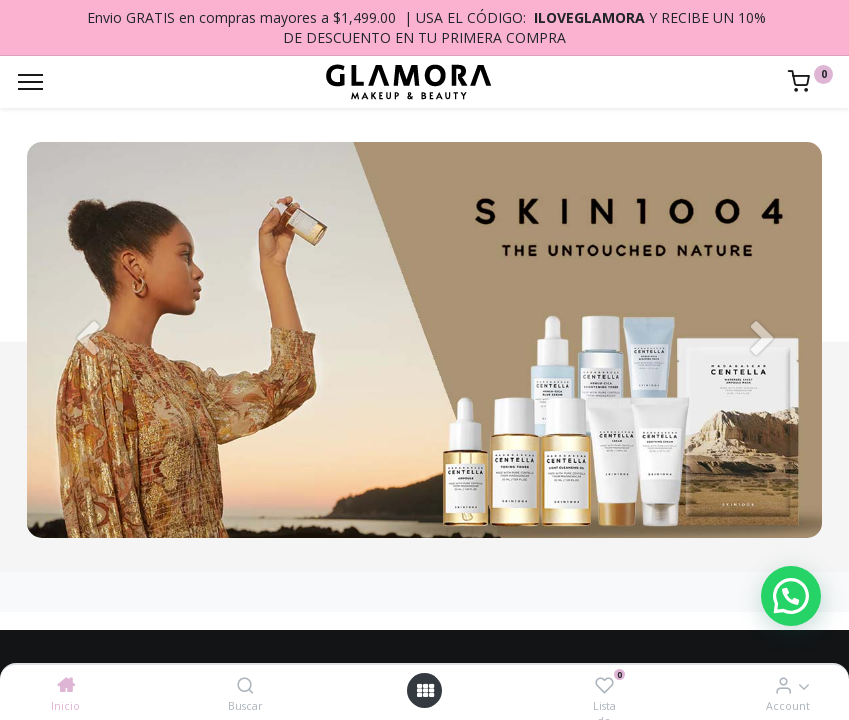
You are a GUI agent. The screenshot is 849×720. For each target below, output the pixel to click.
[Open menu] (425, 690)
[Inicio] (66, 685)
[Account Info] (783, 685)
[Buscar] (245, 685)
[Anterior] (86, 340)
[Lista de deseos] (604, 685)
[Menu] (30, 82)
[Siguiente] (762, 340)
